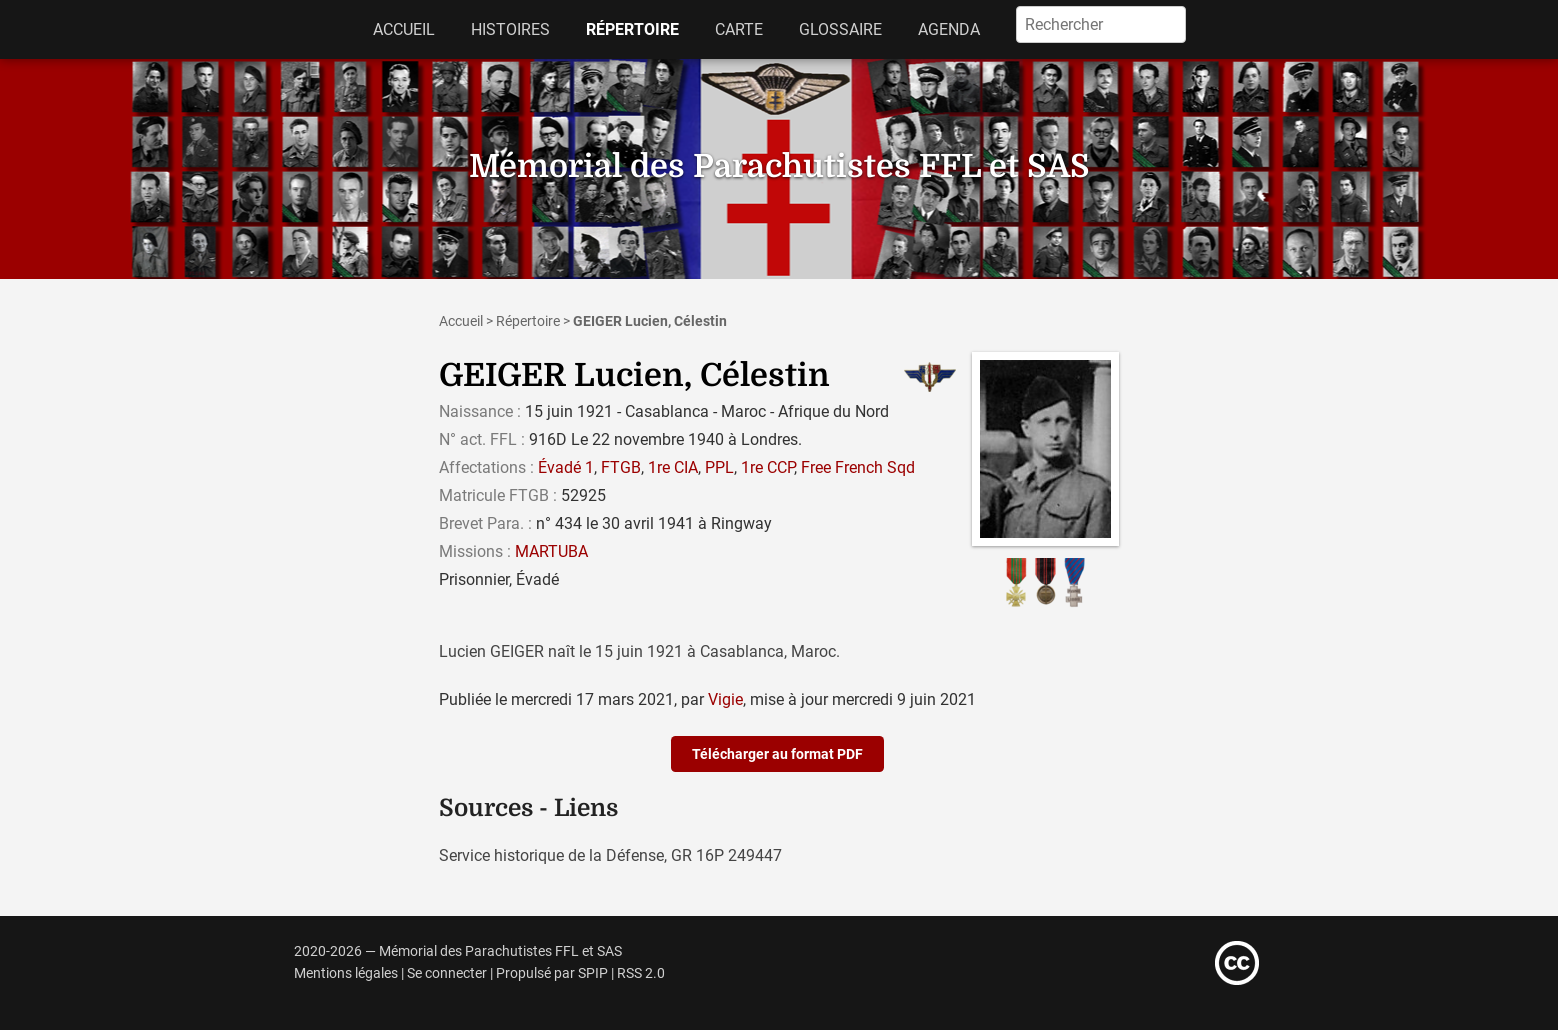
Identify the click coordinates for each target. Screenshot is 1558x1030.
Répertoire (632, 29)
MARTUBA (551, 551)
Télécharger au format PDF (777, 754)
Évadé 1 (566, 467)
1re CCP (767, 467)
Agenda (949, 29)
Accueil (404, 29)
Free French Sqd (858, 467)
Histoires (510, 29)
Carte (739, 29)
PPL (719, 467)
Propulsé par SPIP (552, 973)
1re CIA (673, 467)
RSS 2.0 (641, 973)
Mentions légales (346, 973)
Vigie (725, 699)
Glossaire (840, 29)
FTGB (621, 467)
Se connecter (447, 973)
